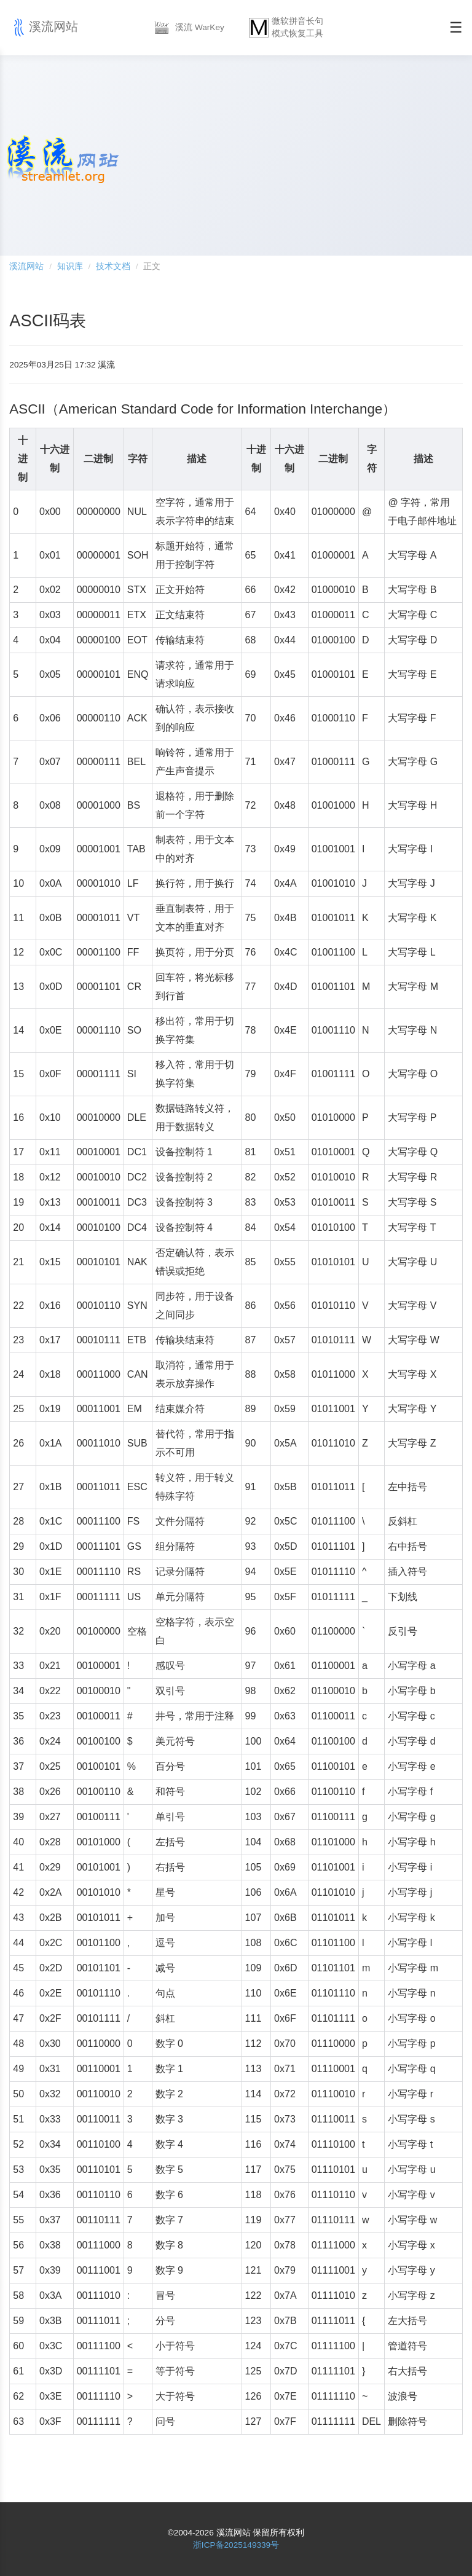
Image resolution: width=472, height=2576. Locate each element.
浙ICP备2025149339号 (236, 2545)
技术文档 (113, 266)
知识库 (70, 266)
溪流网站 (43, 27)
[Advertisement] (311, 154)
